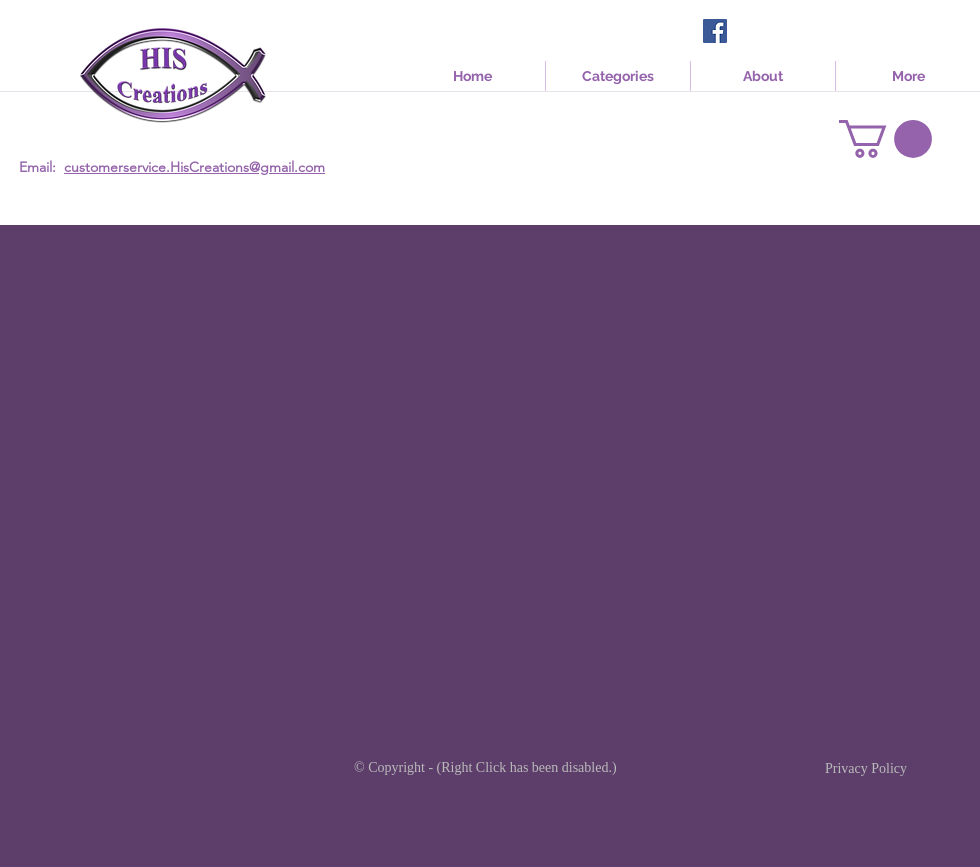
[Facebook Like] (769, 33)
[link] (885, 139)
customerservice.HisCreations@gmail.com (194, 167)
